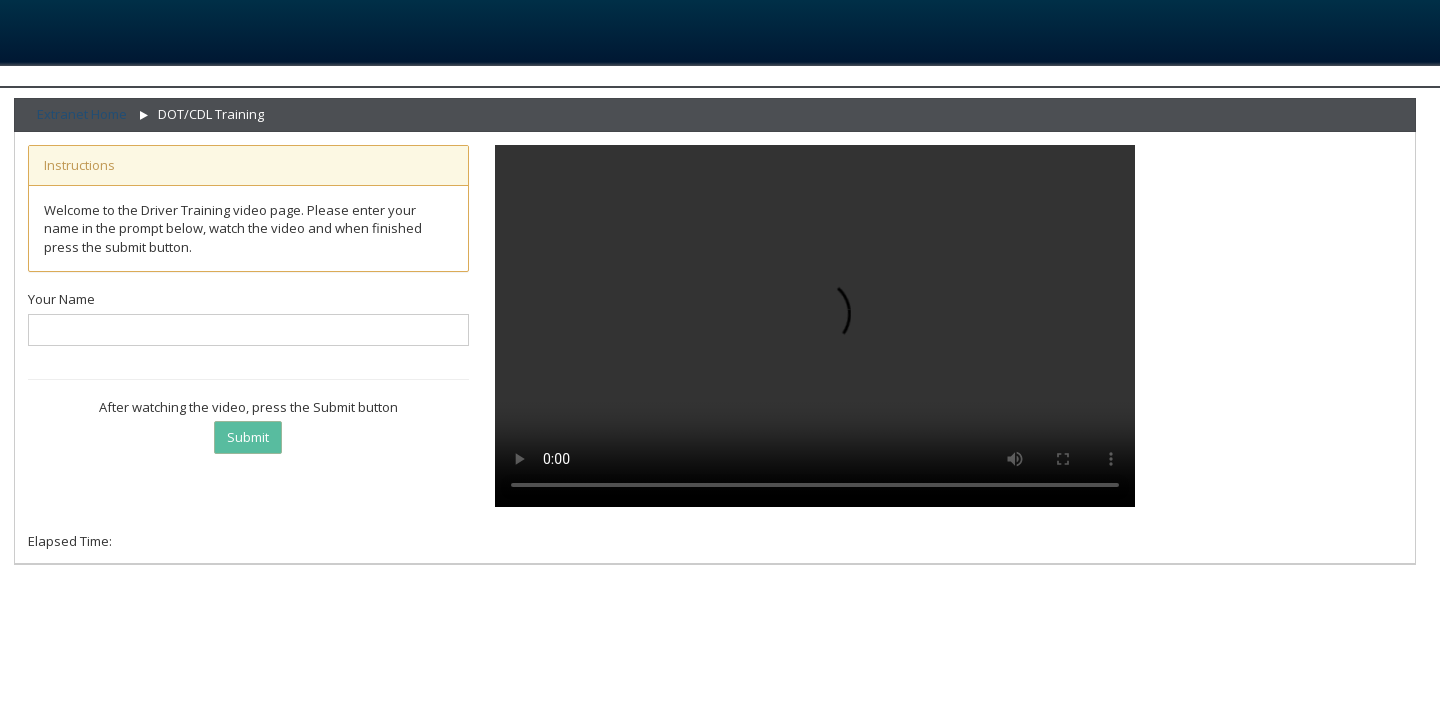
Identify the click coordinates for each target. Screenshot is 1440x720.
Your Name (61, 299)
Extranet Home (82, 114)
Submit (248, 437)
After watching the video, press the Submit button (248, 407)
